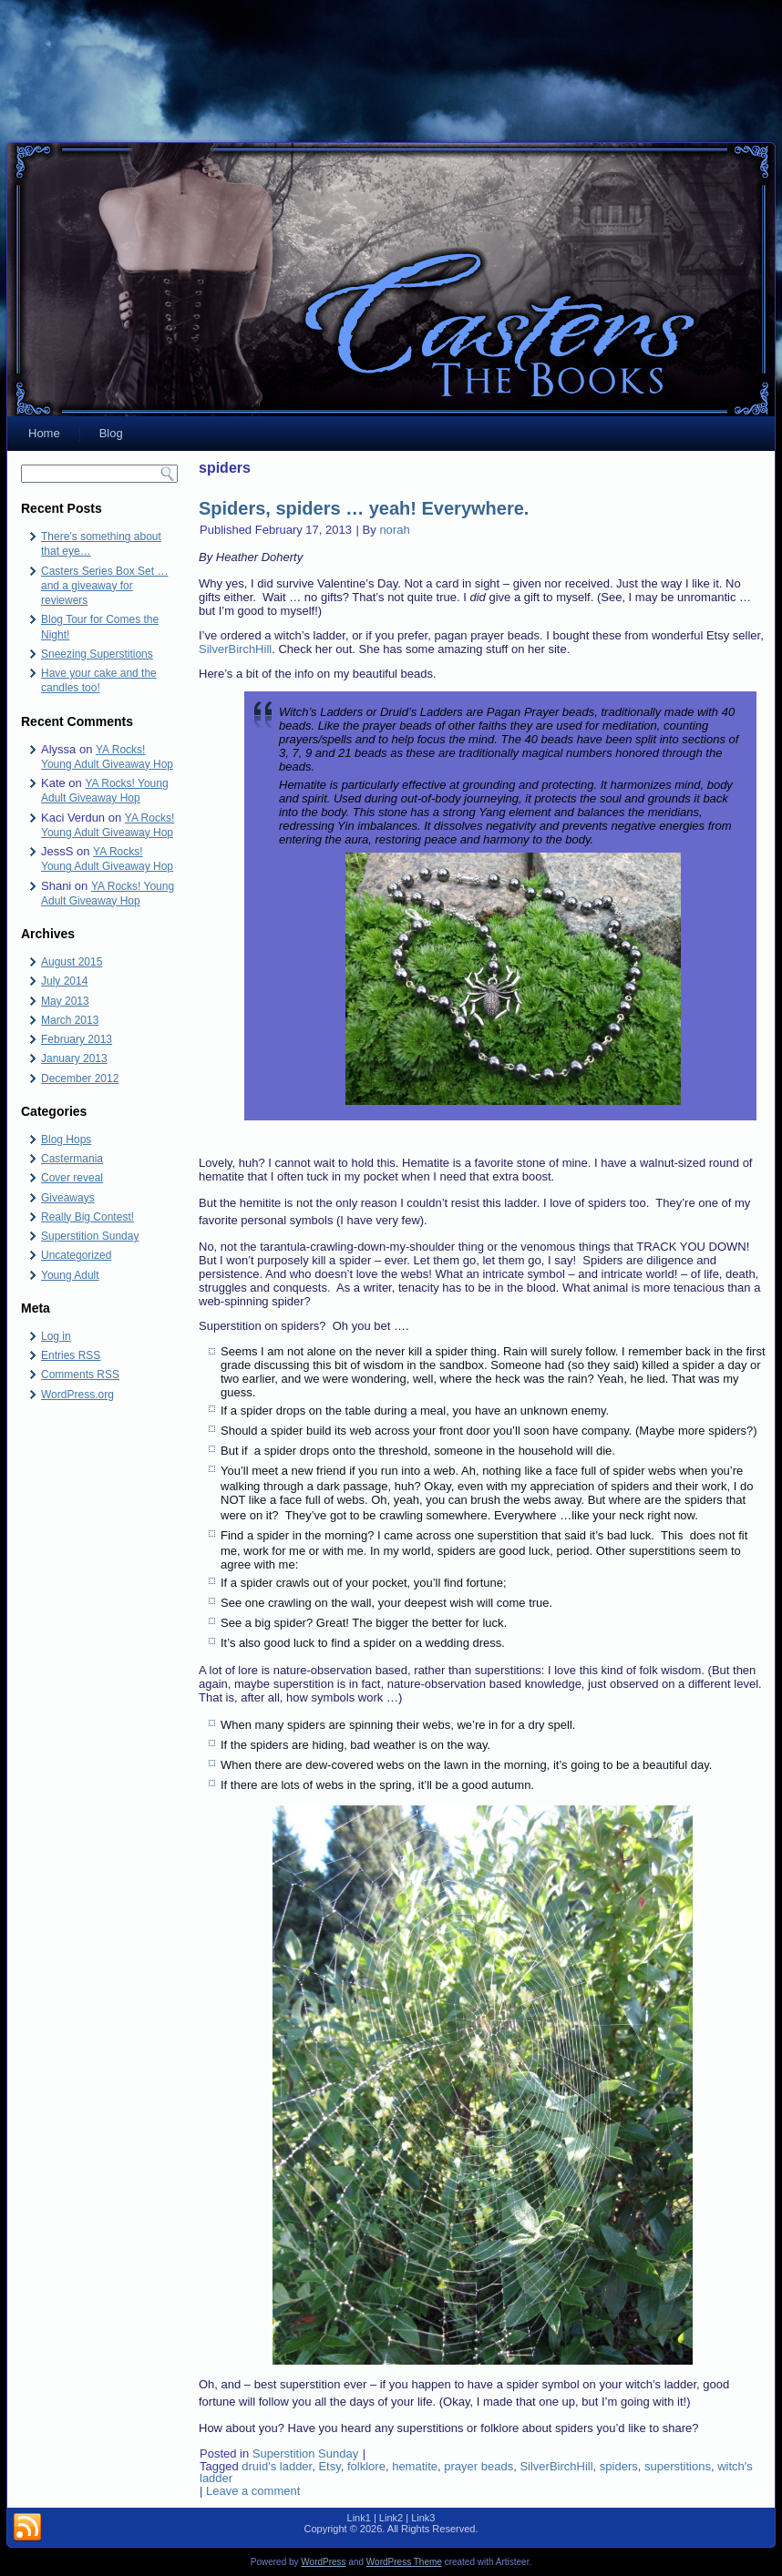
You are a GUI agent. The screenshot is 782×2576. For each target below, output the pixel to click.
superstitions (677, 2466)
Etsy (329, 2466)
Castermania (72, 1158)
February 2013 (76, 1039)
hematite (414, 2466)
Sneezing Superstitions (97, 654)
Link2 (391, 2517)
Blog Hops (66, 1139)
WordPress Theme (404, 2562)
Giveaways (68, 1197)
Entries (70, 1355)
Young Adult (70, 1275)
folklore (366, 2466)
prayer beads (478, 2466)
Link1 (359, 2517)
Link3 (423, 2517)
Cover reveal (72, 1177)
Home (44, 433)
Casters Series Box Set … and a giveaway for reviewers (104, 586)
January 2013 (74, 1058)
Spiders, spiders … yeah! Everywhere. (364, 508)
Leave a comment (253, 2491)
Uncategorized (76, 1255)
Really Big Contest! (87, 1217)
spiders (619, 2466)
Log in (56, 1336)
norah (394, 530)
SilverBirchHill (235, 649)
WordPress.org (77, 1394)
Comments (80, 1374)
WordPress (323, 2562)
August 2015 (71, 962)
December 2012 (79, 1078)
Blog (111, 433)
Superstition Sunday (90, 1236)
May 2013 (65, 1001)
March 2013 (69, 1020)
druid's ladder (277, 2466)
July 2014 (64, 981)
